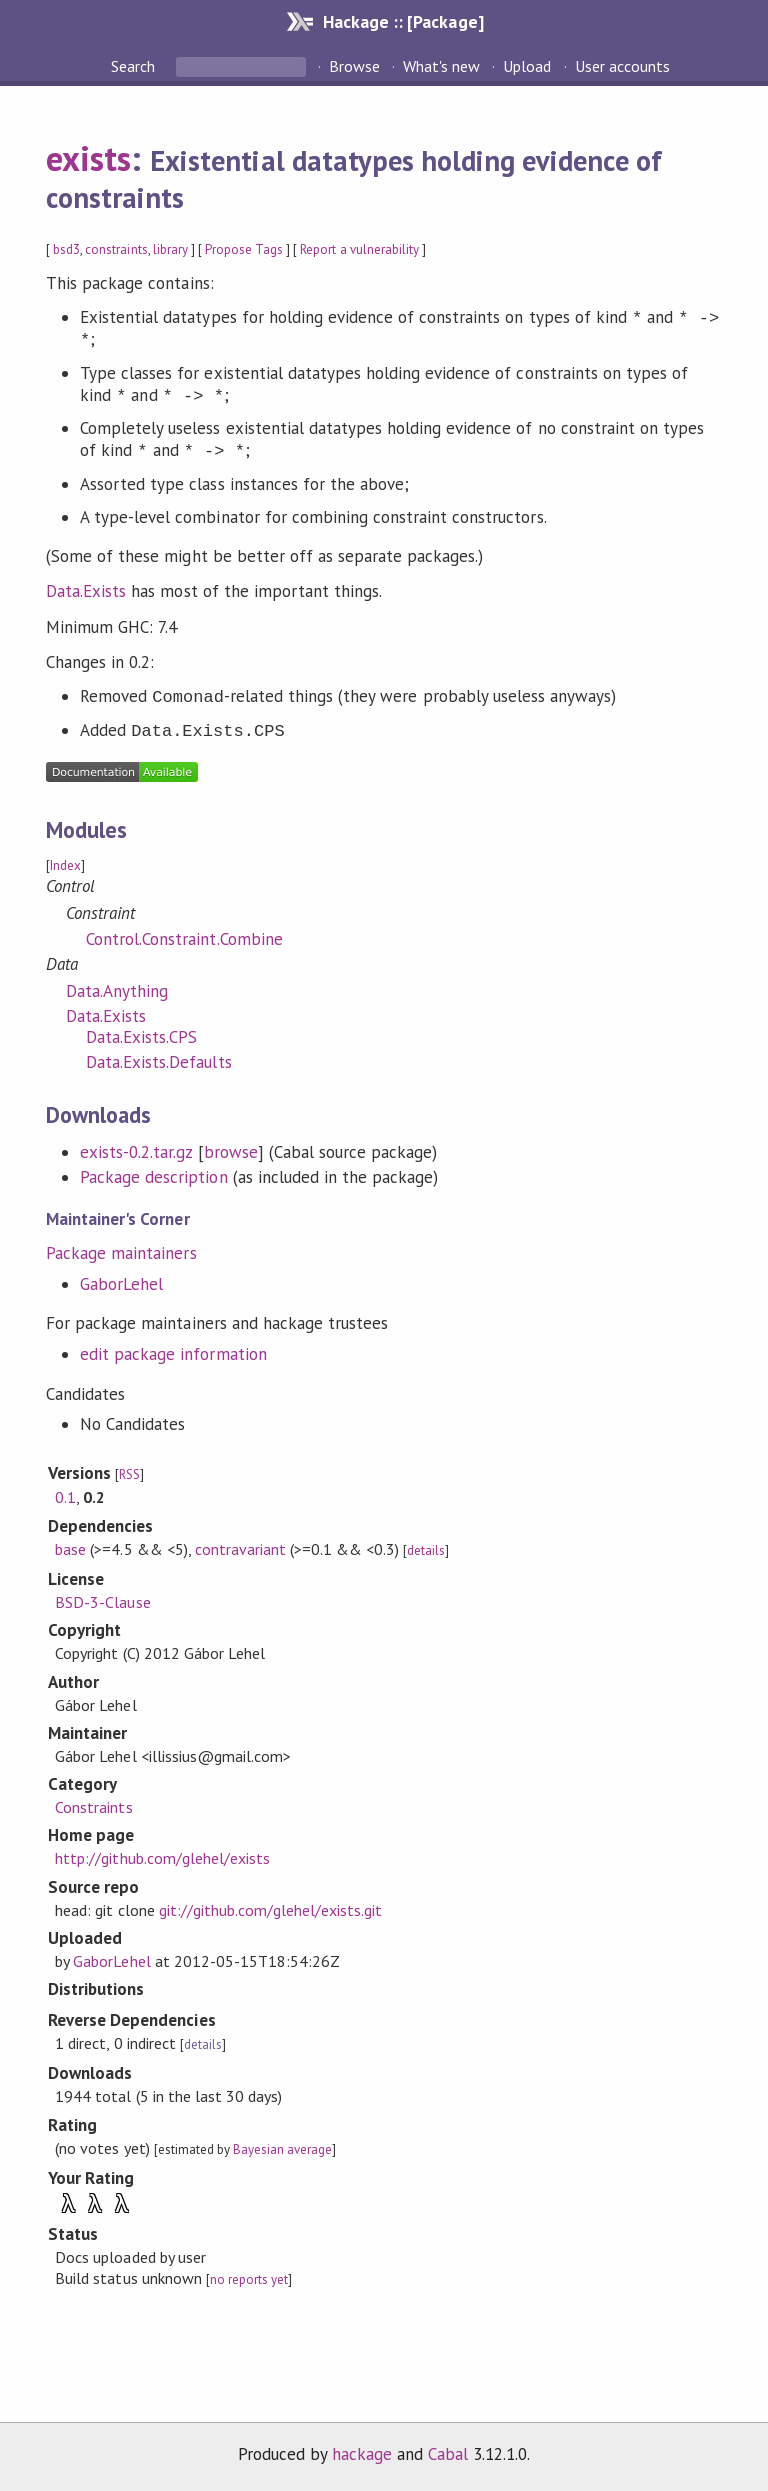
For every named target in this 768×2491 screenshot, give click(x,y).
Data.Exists (86, 591)
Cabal (448, 2454)
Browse (354, 66)
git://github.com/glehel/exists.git (271, 1910)
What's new (441, 66)
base (70, 1549)
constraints (116, 249)
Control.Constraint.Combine (184, 939)
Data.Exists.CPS (141, 1037)
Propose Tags (244, 249)
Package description (153, 1177)
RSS (129, 1474)
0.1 (65, 1497)
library (170, 249)
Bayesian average (282, 2149)
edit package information (173, 1354)
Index (65, 865)
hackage (362, 2454)
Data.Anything (117, 991)
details (426, 1550)
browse (231, 1152)
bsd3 (66, 249)
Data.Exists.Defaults (158, 1062)
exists (88, 158)
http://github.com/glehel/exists (162, 1858)
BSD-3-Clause (102, 1602)
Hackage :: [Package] (403, 21)
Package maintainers (121, 1253)
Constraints (93, 1807)
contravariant (240, 1549)
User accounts (622, 66)
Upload (527, 66)
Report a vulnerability (359, 249)
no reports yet (249, 2279)
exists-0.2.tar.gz (136, 1152)
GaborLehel (121, 1284)
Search (135, 66)
